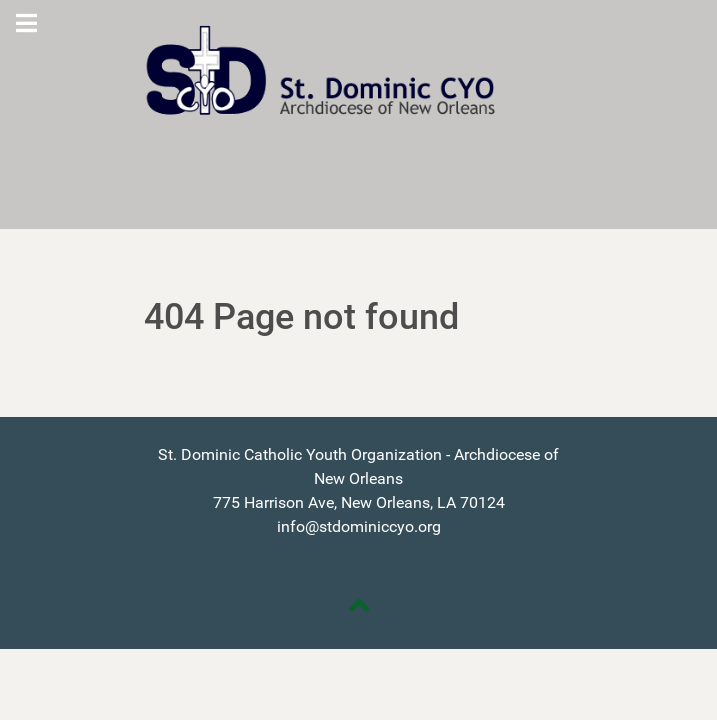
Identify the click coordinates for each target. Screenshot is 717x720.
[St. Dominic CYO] (359, 70)
